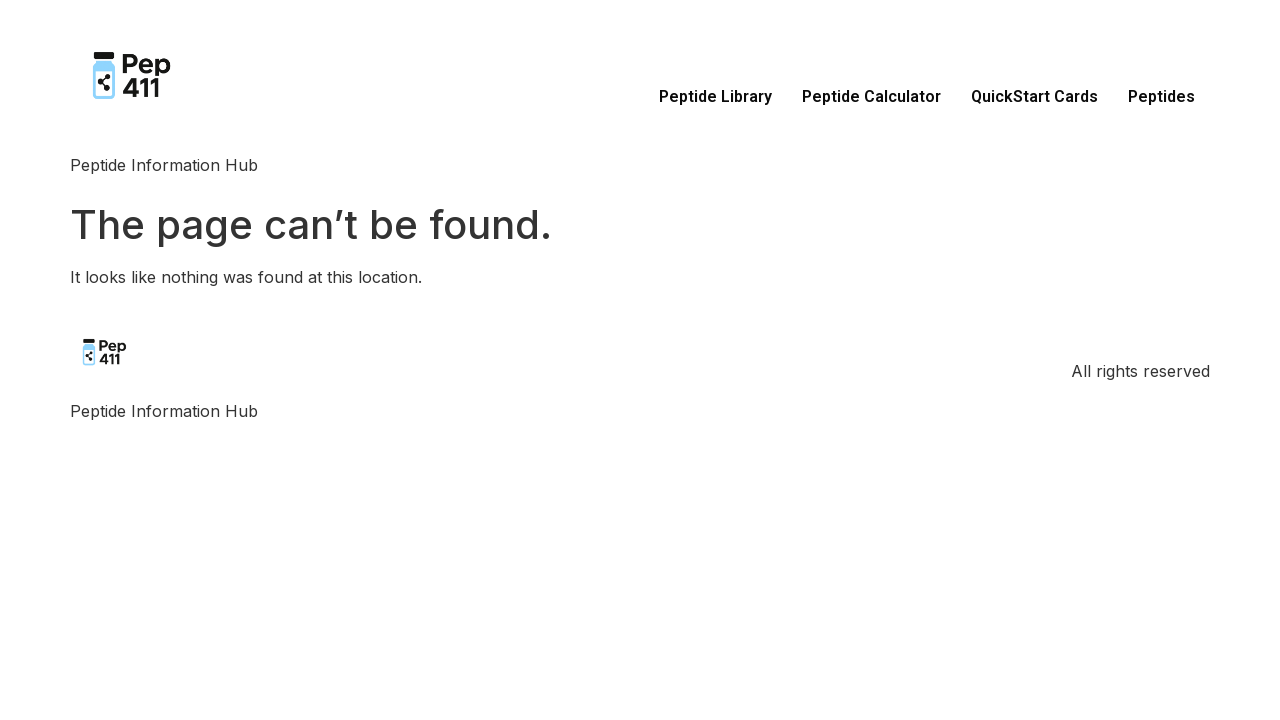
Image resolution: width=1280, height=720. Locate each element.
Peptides (1161, 96)
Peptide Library (715, 96)
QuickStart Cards (1034, 96)
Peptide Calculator (871, 96)
